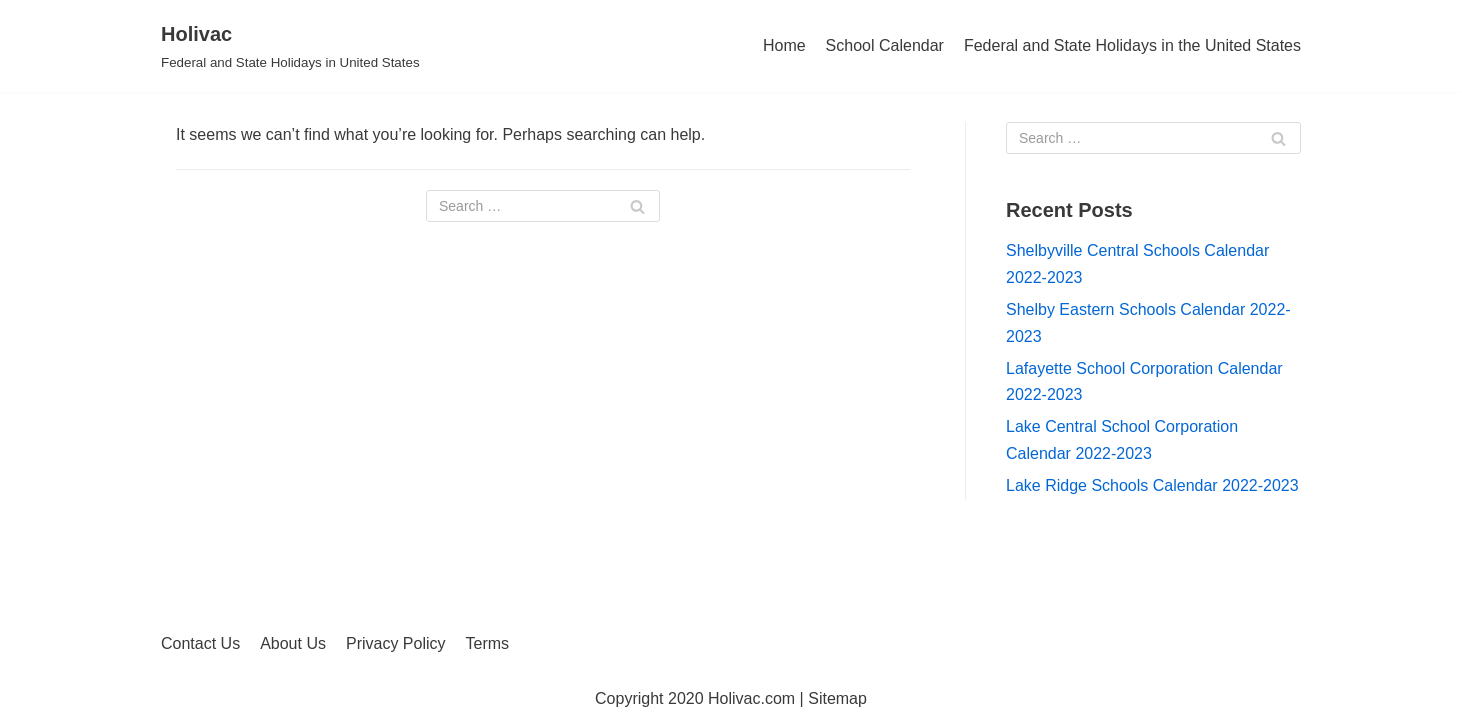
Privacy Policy (396, 643)
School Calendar (885, 45)
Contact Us (200, 643)
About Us (293, 643)
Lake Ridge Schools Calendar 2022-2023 (1152, 485)
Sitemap (837, 698)
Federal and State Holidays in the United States (1132, 45)
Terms (488, 643)
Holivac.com (751, 698)
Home (784, 45)
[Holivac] (290, 46)
